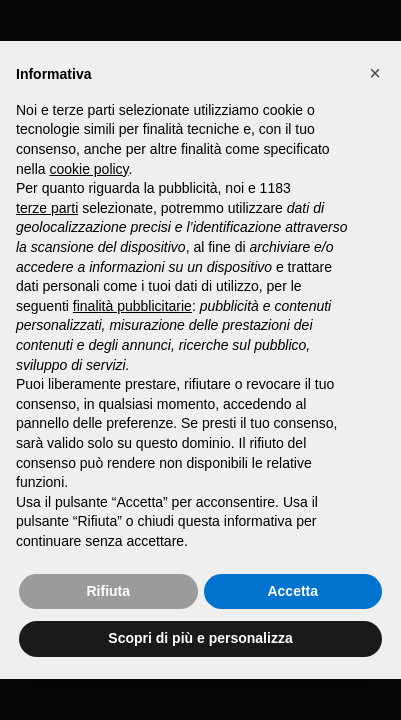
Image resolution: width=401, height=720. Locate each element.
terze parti (47, 208)
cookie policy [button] (88, 169)
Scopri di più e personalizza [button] (200, 638)
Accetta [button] (292, 591)
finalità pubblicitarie (132, 306)
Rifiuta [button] (108, 591)
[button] (375, 73)
